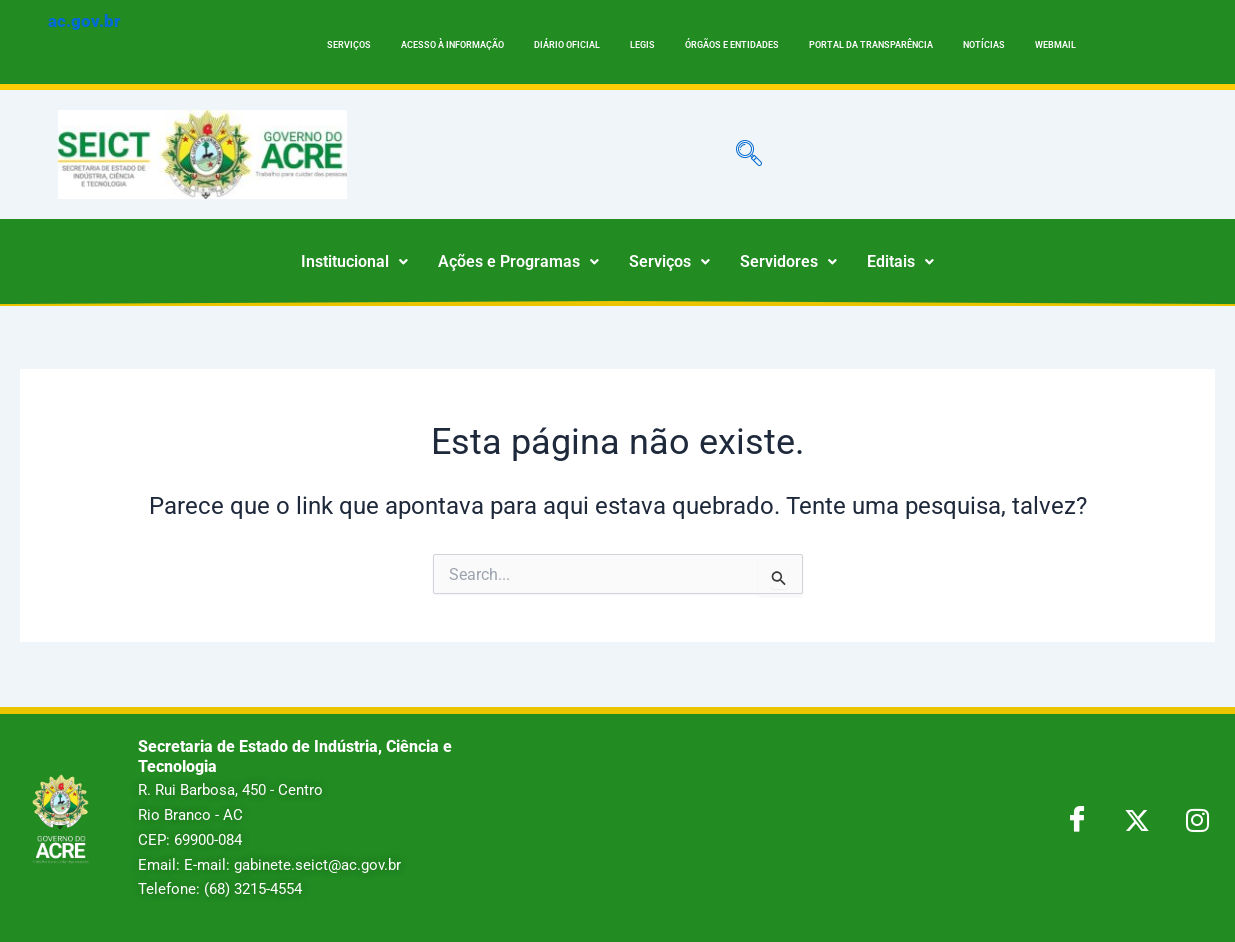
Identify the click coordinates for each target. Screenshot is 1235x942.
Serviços (669, 261)
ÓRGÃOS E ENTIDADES (732, 45)
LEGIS (642, 45)
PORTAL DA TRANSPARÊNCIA (871, 45)
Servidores (788, 261)
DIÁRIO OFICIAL (567, 45)
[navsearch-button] (749, 154)
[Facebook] (1077, 819)
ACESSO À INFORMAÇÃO (452, 45)
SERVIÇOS (349, 45)
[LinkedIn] (1197, 819)
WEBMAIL (1055, 45)
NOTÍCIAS (984, 45)
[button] (354, 262)
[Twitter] (1137, 819)
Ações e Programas (518, 261)
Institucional (354, 261)
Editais (900, 261)
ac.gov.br (84, 21)
